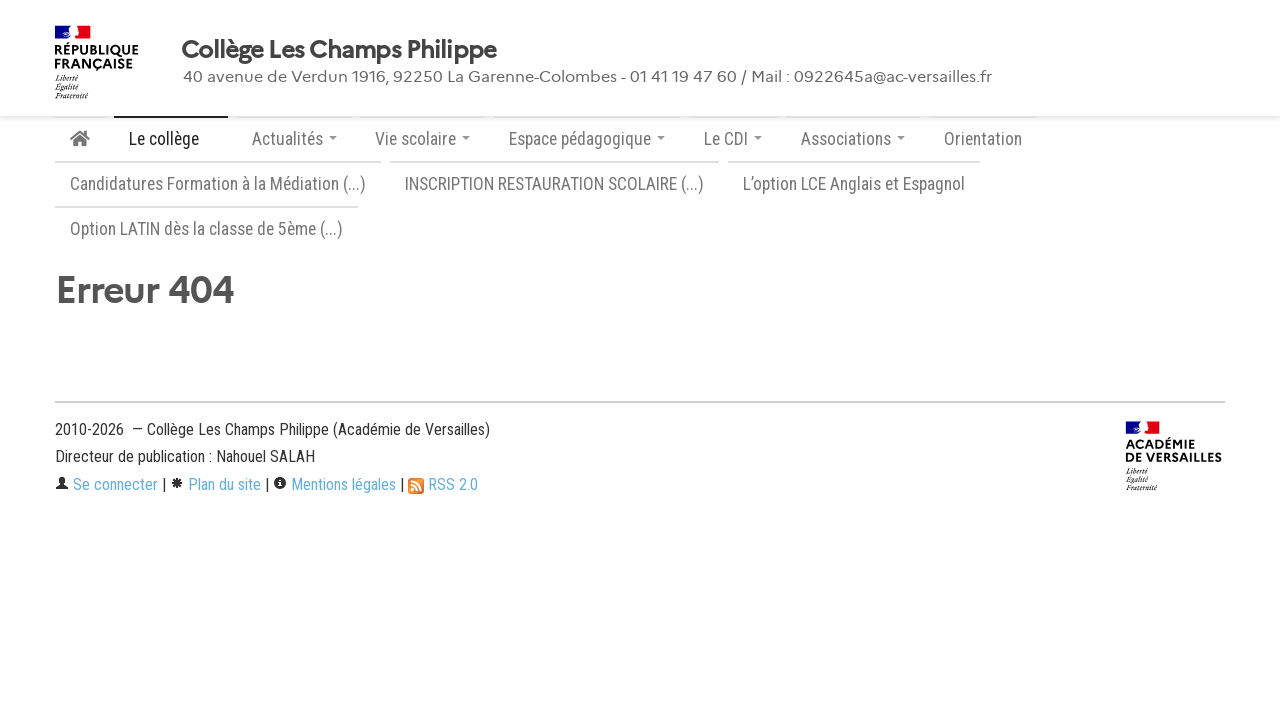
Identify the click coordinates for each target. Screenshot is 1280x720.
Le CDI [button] (733, 139)
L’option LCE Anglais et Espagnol (854, 184)
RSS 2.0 (443, 484)
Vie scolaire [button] (422, 139)
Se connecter (106, 484)
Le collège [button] (171, 139)
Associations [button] (853, 139)
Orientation (983, 139)
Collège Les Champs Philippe (339, 50)
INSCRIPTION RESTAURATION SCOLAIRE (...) (554, 184)
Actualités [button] (294, 139)
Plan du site (215, 484)
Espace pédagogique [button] (587, 139)
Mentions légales (334, 484)
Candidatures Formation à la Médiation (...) (218, 184)
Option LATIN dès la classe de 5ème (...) (206, 229)
